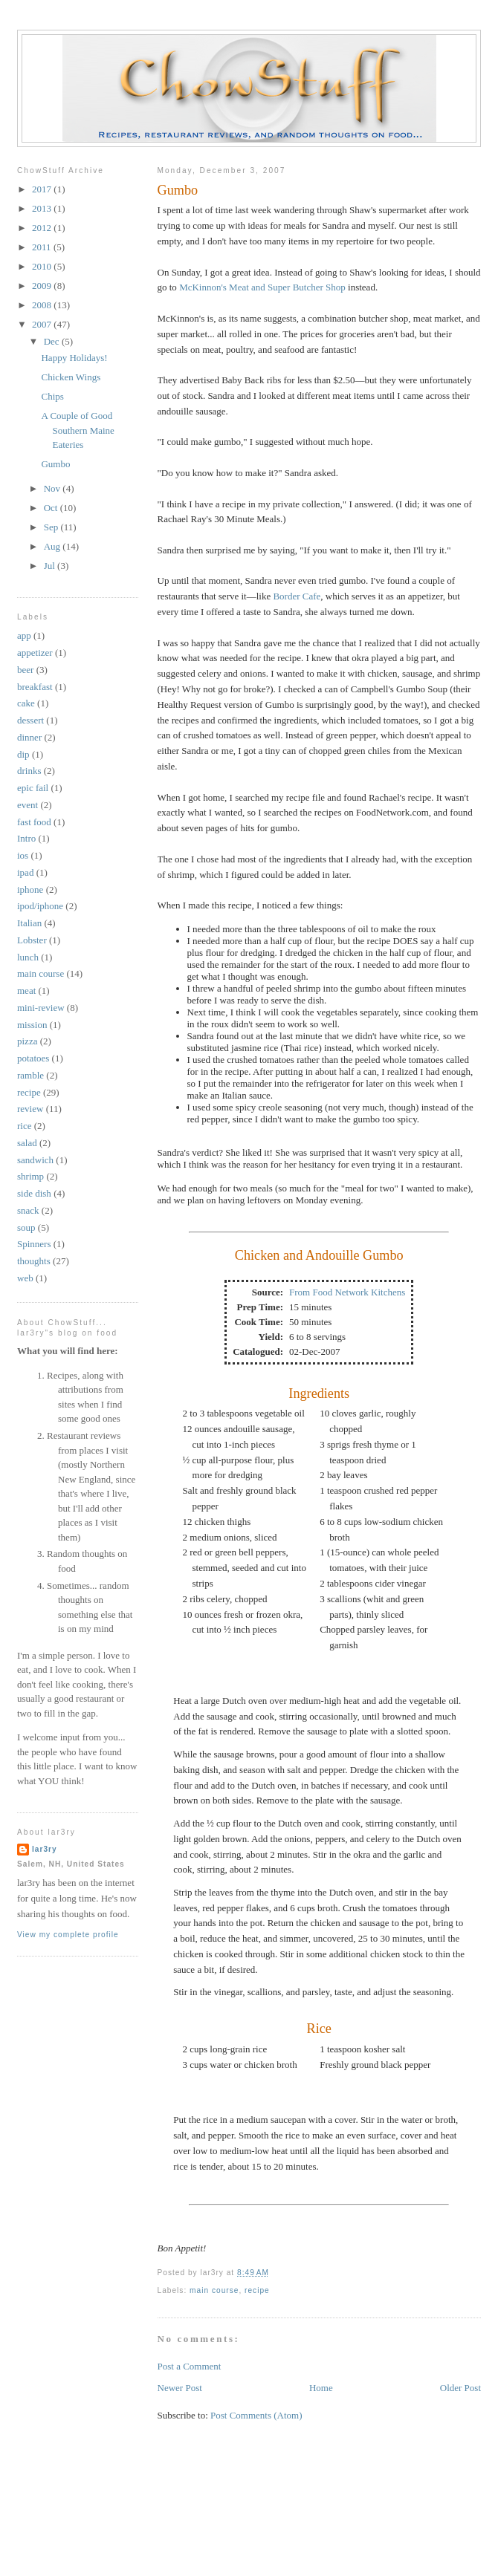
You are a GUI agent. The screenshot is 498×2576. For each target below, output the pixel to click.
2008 (43, 304)
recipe (257, 2290)
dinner (29, 737)
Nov (53, 488)
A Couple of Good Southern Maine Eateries (77, 430)
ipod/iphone (40, 905)
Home (321, 2387)
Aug (53, 546)
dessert (30, 720)
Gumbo (178, 190)
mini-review (41, 1007)
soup (26, 1227)
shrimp (30, 1176)
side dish (34, 1193)
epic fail (32, 787)
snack (28, 1210)
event (27, 804)
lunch (28, 957)
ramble (30, 1075)
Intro (26, 838)
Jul (50, 565)
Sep (52, 527)
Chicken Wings (70, 377)
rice (24, 1125)
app (24, 635)
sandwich (35, 1159)
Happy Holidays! (74, 357)
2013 (43, 208)
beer (25, 669)
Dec (53, 341)
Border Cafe (296, 596)
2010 (43, 266)
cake (26, 703)
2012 (43, 227)
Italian (29, 922)
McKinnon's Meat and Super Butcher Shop (262, 287)
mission (32, 1024)
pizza (27, 1041)
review (30, 1108)
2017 (43, 189)
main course (214, 2290)
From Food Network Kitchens (347, 1292)
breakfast (35, 686)
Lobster (32, 940)
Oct (52, 507)
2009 (43, 285)
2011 (43, 247)
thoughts (34, 1260)
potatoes (33, 1058)
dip (23, 754)
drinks (29, 770)
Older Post (460, 2387)
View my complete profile (68, 1935)
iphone (30, 889)
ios (22, 855)
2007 (43, 324)
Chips (52, 396)
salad (27, 1142)
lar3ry (44, 1849)
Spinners (34, 1243)
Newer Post (180, 2387)
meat (26, 990)
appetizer (35, 652)
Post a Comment (189, 2366)
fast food (34, 821)
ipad (25, 872)
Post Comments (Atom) (256, 2415)
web (25, 1278)
